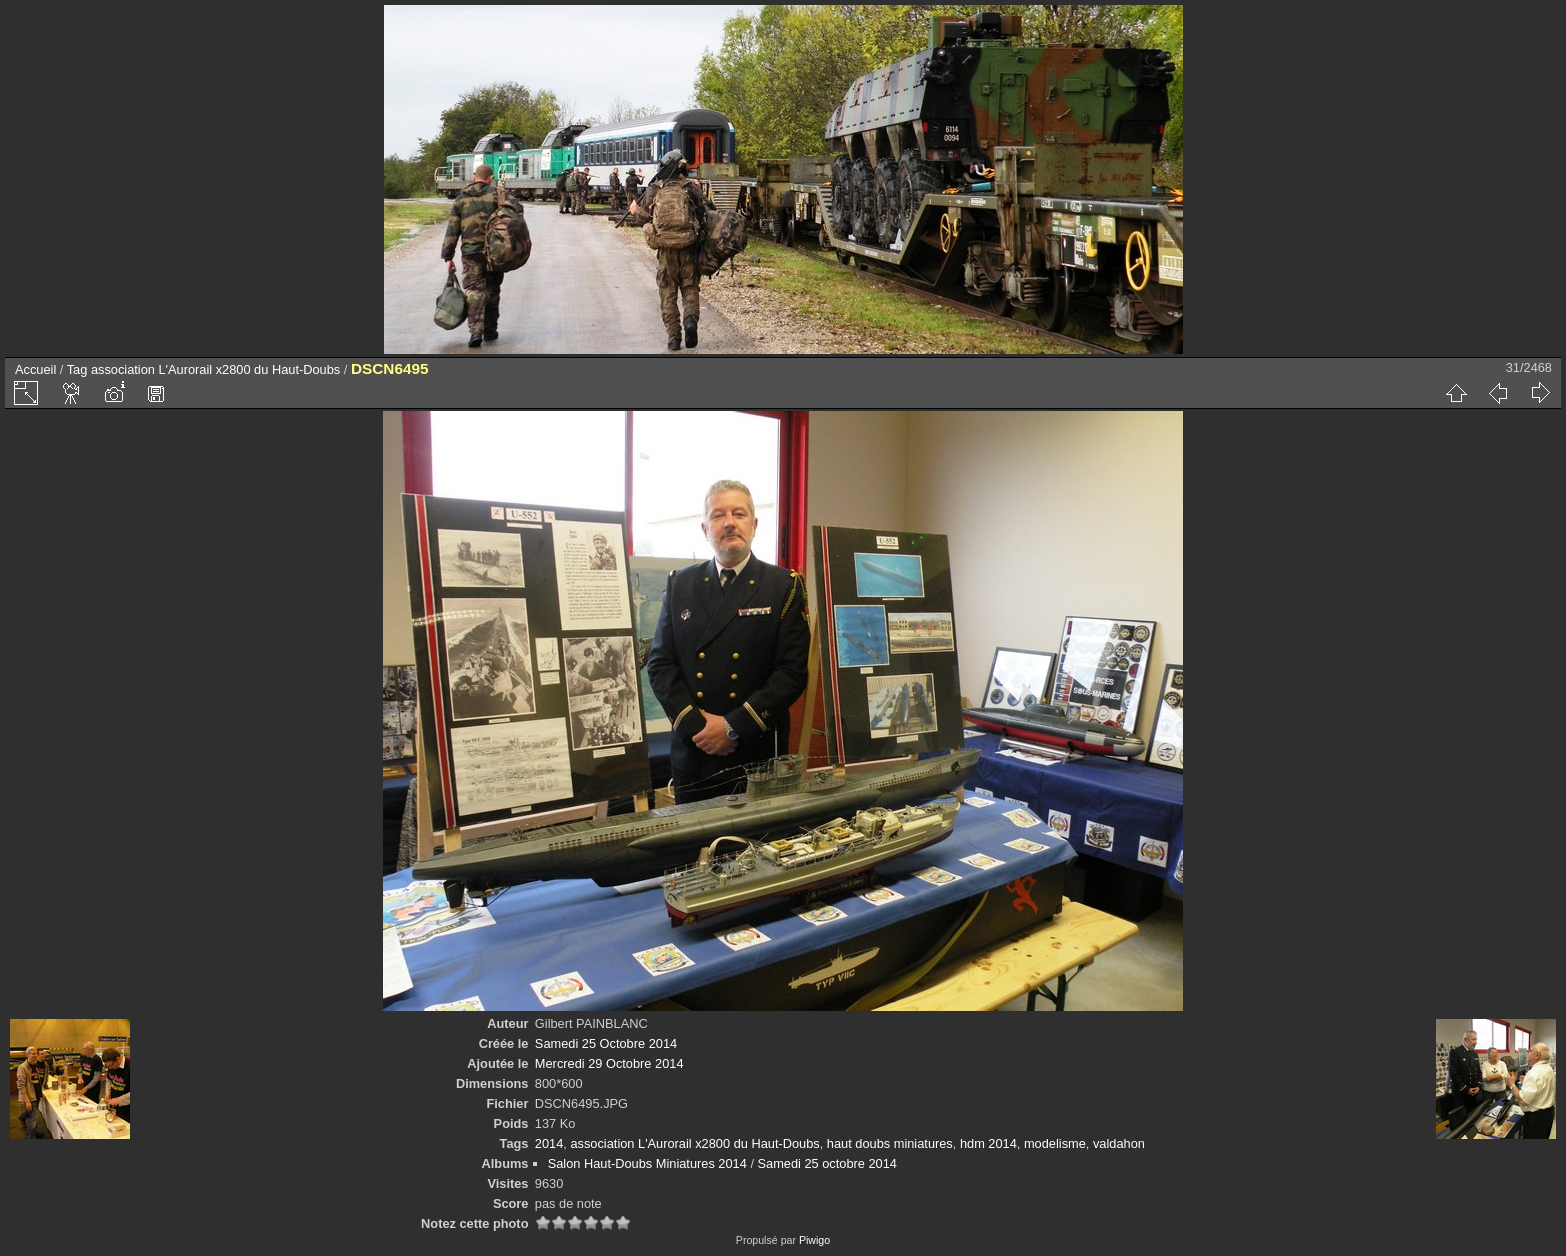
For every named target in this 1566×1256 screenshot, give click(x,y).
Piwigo (814, 1240)
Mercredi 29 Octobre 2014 (609, 1063)
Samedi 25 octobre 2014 (827, 1163)
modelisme (1055, 1143)
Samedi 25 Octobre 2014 (606, 1043)
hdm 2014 (988, 1143)
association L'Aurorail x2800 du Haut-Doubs (215, 369)
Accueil (35, 369)
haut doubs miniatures (890, 1143)
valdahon (1119, 1143)
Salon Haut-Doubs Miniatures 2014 (647, 1163)
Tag (77, 369)
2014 (549, 1143)
